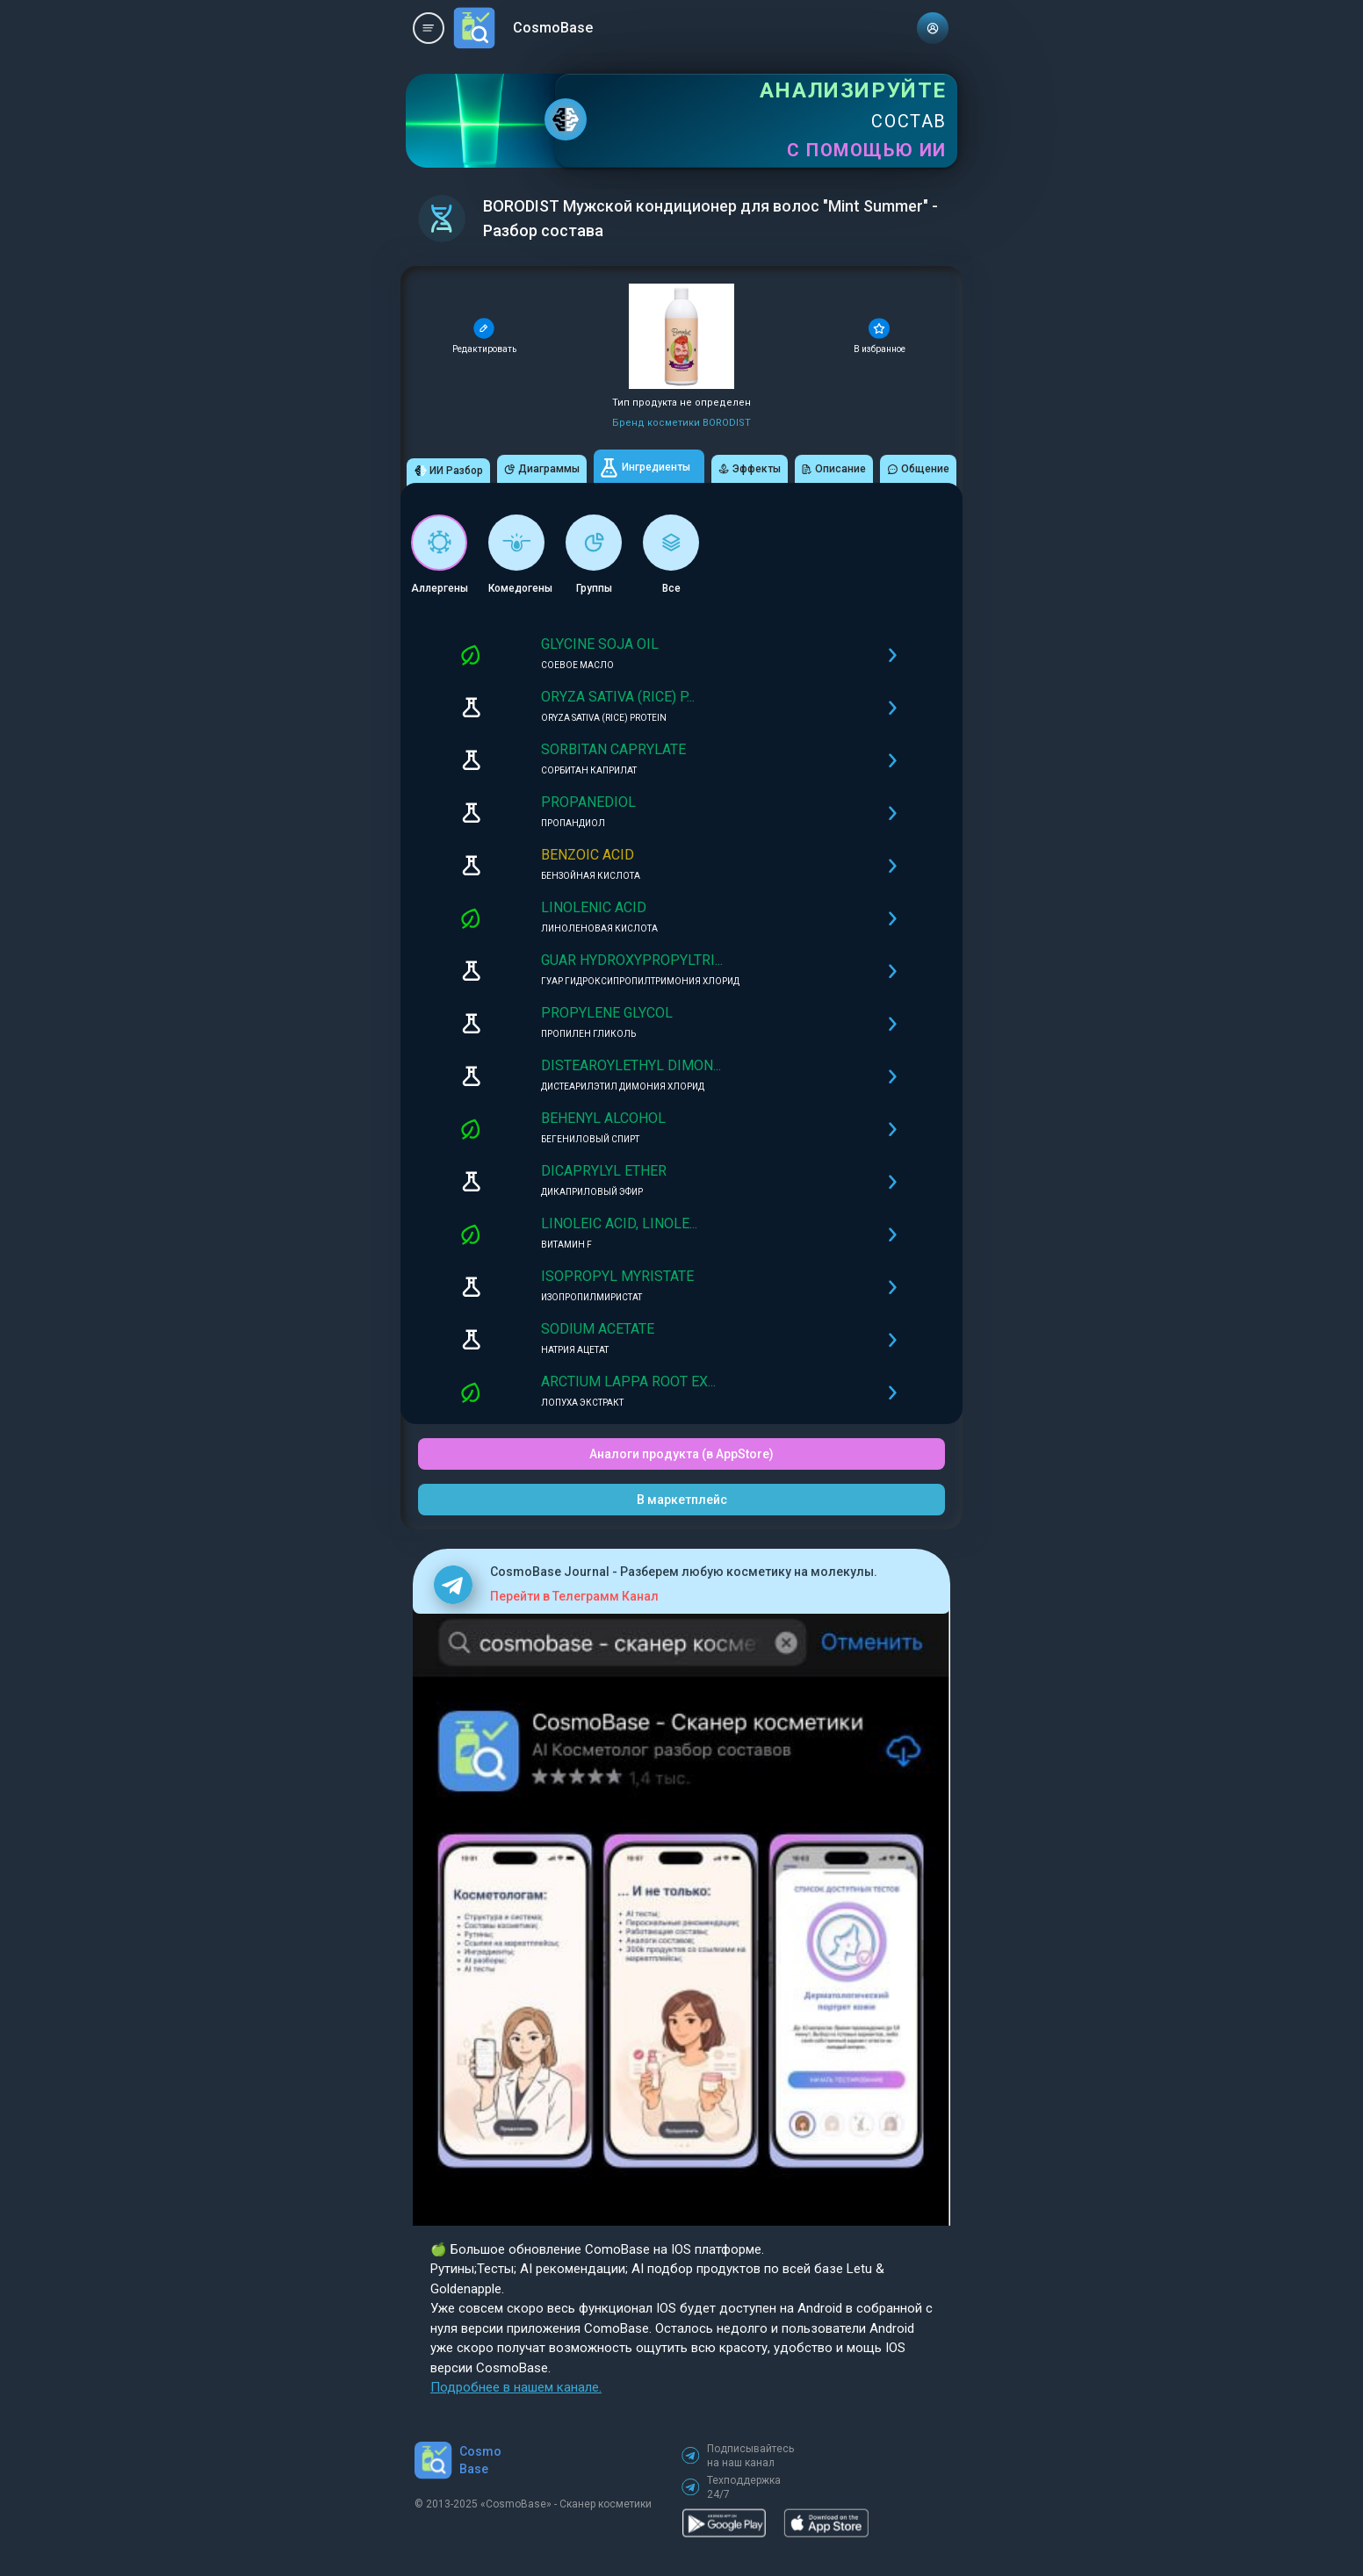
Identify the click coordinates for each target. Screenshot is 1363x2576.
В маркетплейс (682, 1500)
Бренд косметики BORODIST (681, 422)
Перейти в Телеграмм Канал (574, 1596)
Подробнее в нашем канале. (516, 2387)
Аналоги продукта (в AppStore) (681, 1454)
